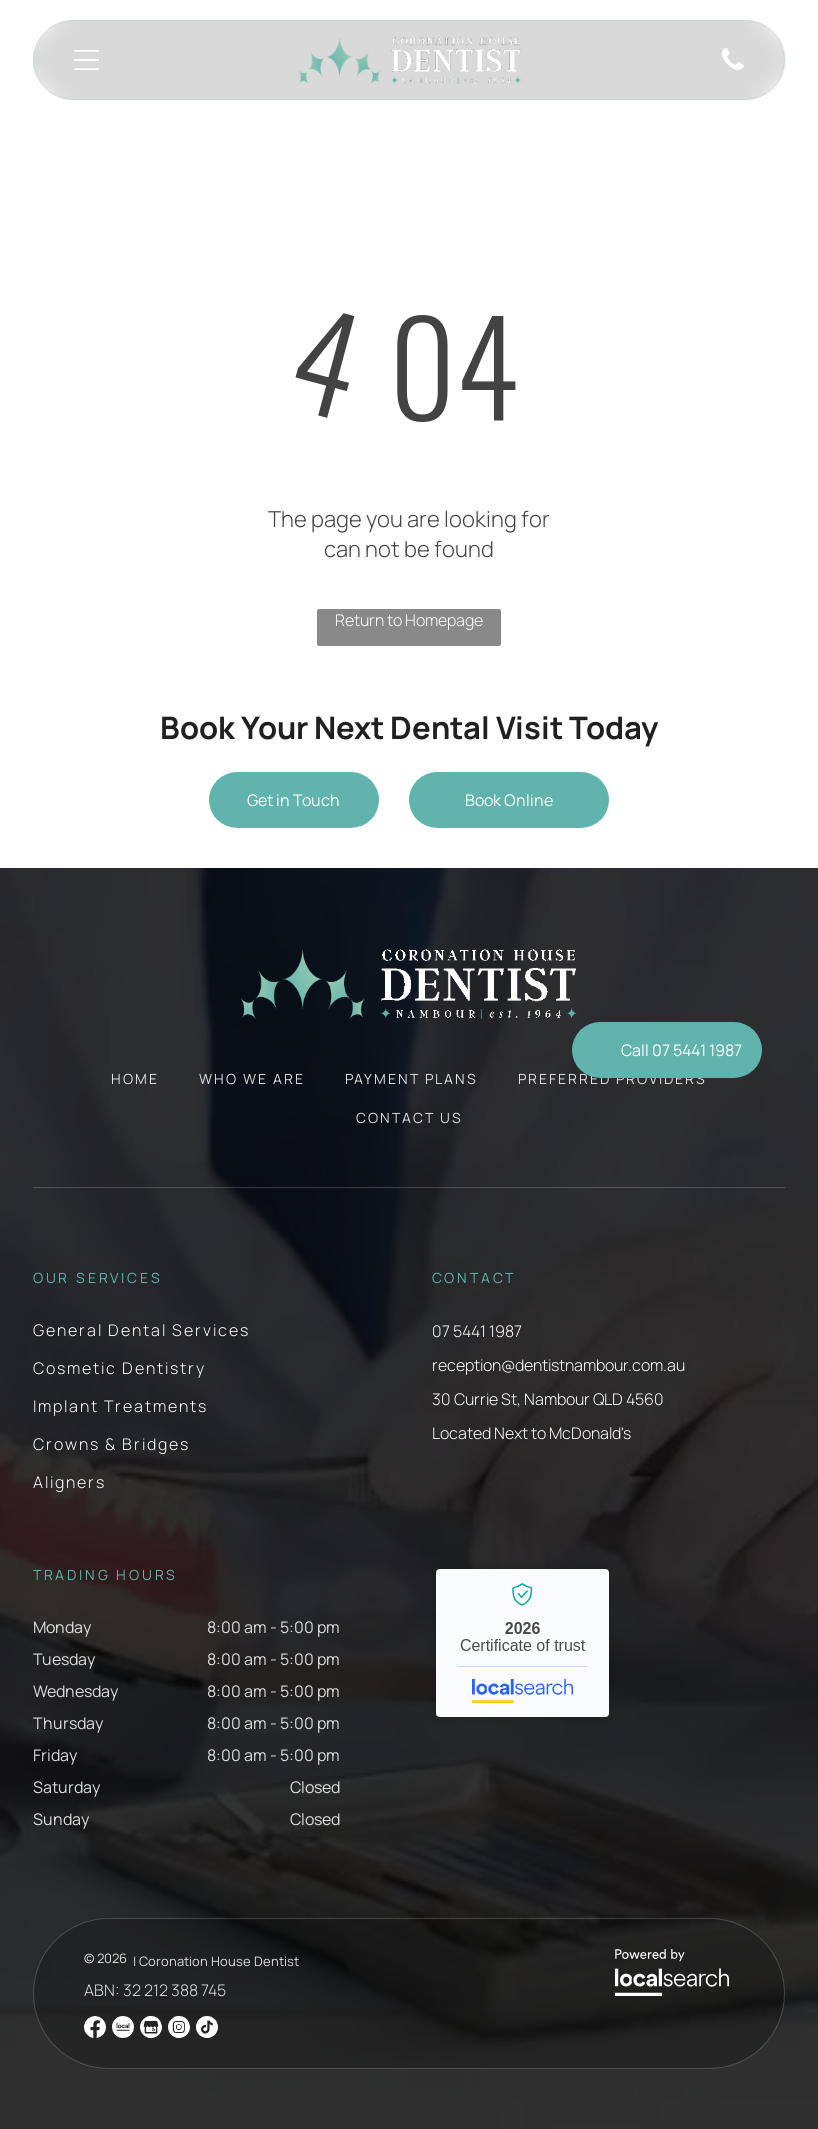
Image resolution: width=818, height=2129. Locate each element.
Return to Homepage (409, 620)
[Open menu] (86, 60)
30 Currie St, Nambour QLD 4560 (548, 1399)
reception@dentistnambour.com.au (558, 1365)
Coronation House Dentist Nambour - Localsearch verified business (522, 1643)
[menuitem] (135, 1088)
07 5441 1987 (477, 1331)
